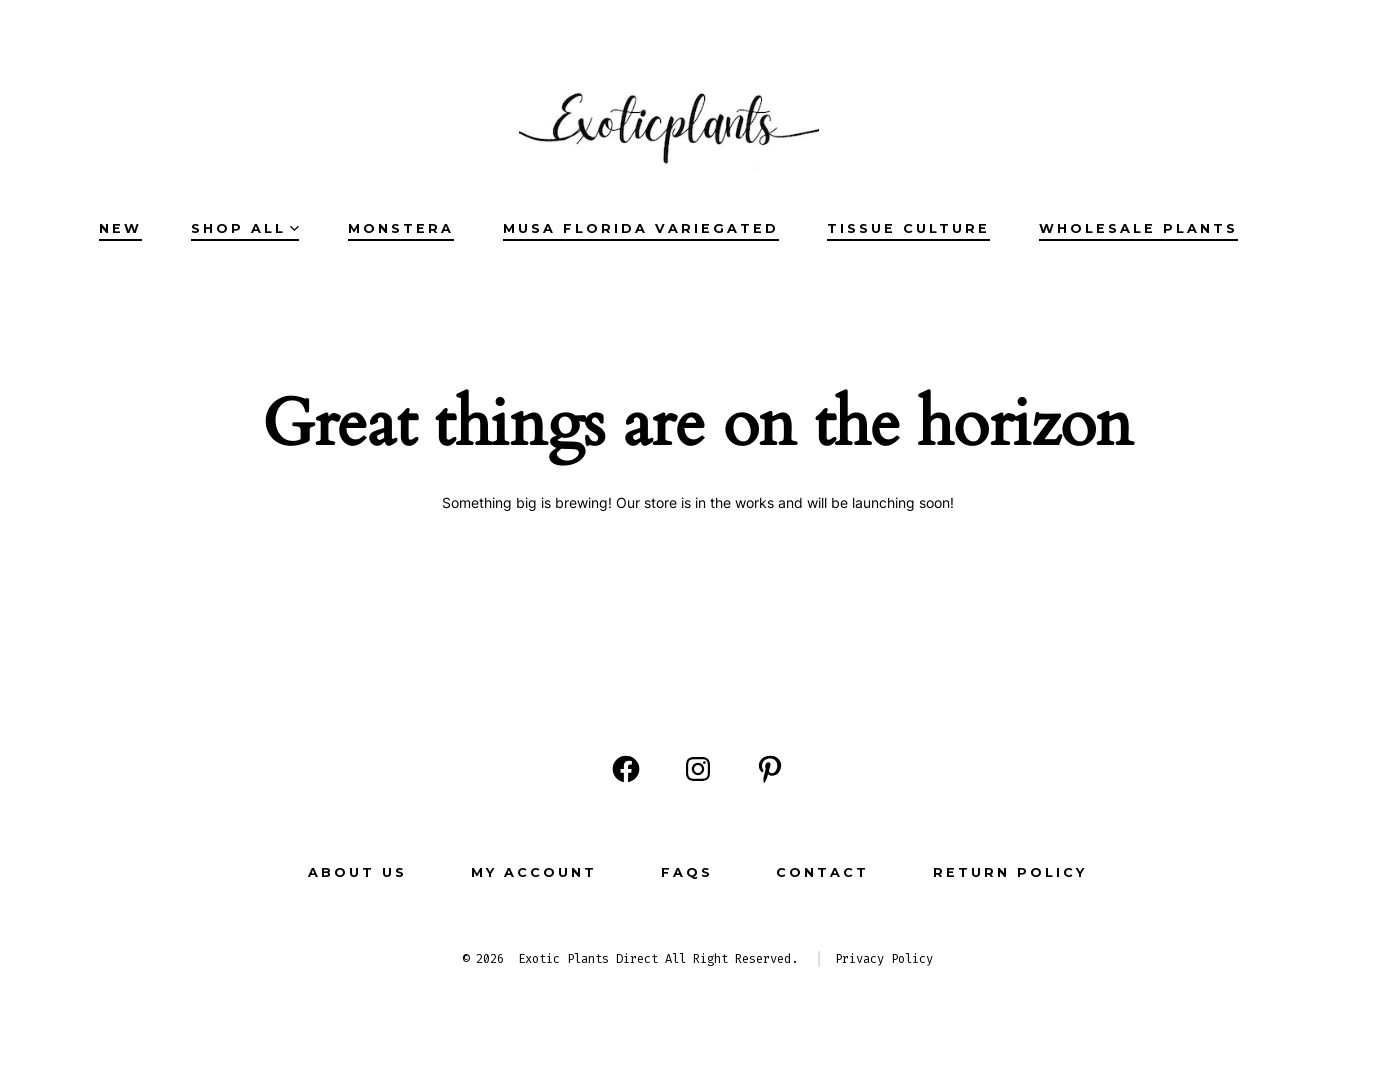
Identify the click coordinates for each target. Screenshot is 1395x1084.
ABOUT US (357, 872)
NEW (120, 228)
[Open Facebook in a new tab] (626, 769)
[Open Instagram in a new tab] (698, 769)
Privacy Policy (884, 959)
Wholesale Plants (1138, 228)
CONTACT (822, 872)
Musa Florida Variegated (641, 228)
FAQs (687, 872)
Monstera (401, 228)
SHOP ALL (245, 228)
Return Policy (1010, 872)
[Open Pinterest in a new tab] (770, 769)
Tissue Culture (908, 228)
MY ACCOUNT (534, 872)
